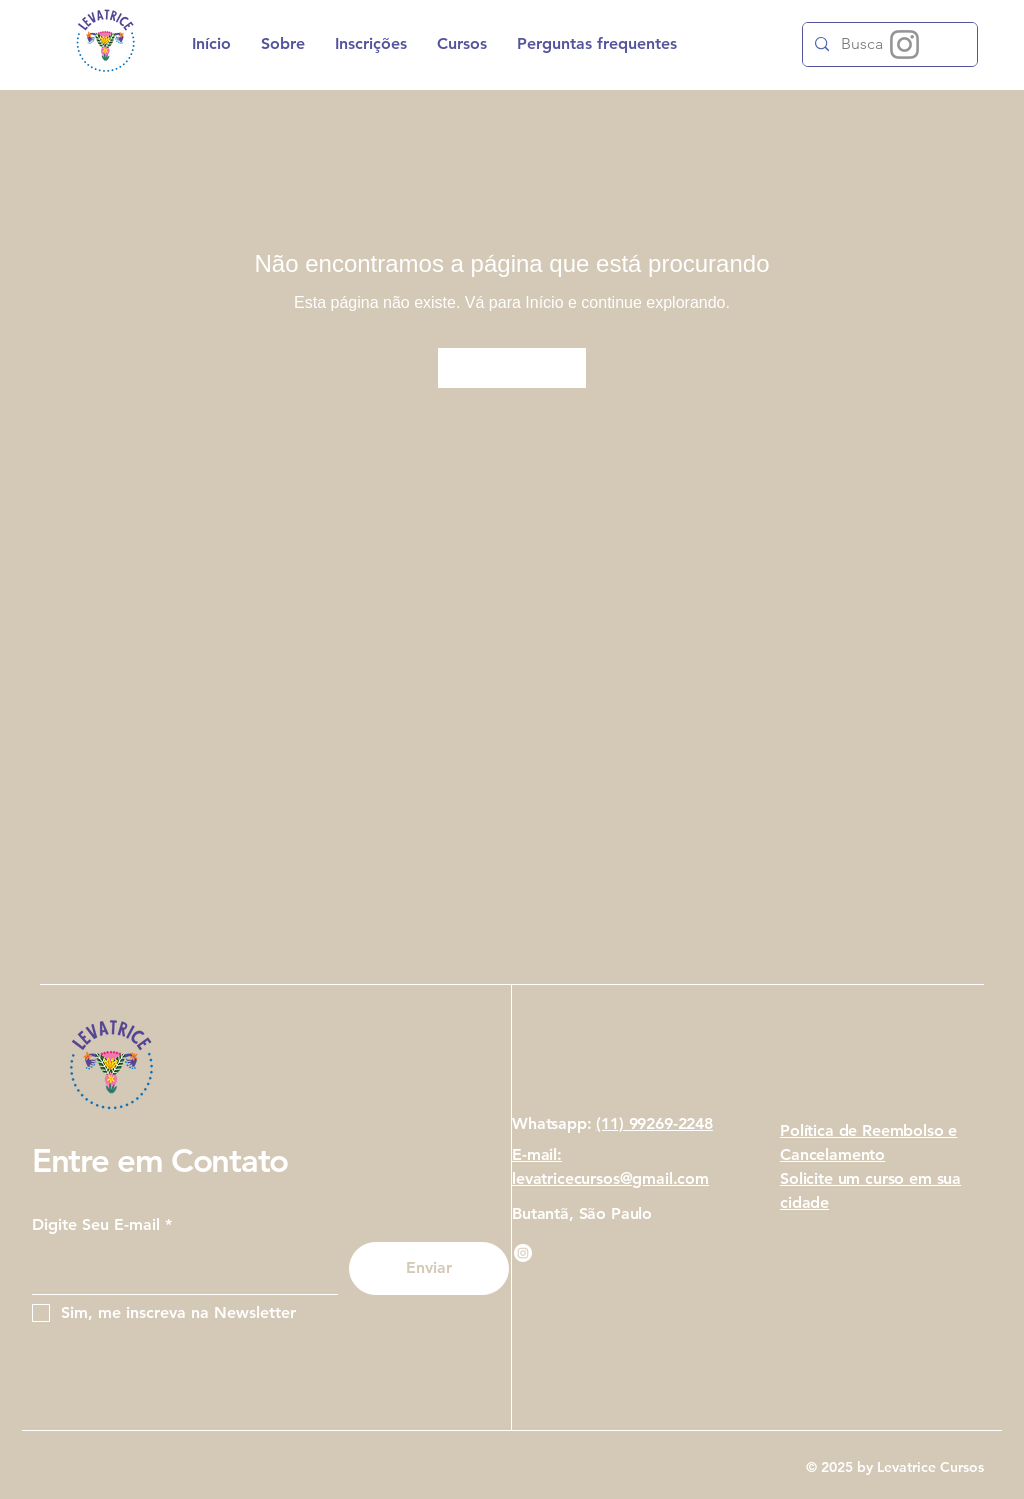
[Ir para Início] (512, 368)
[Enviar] (429, 1268)
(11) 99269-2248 (654, 1123)
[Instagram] (904, 44)
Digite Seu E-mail (96, 1225)
